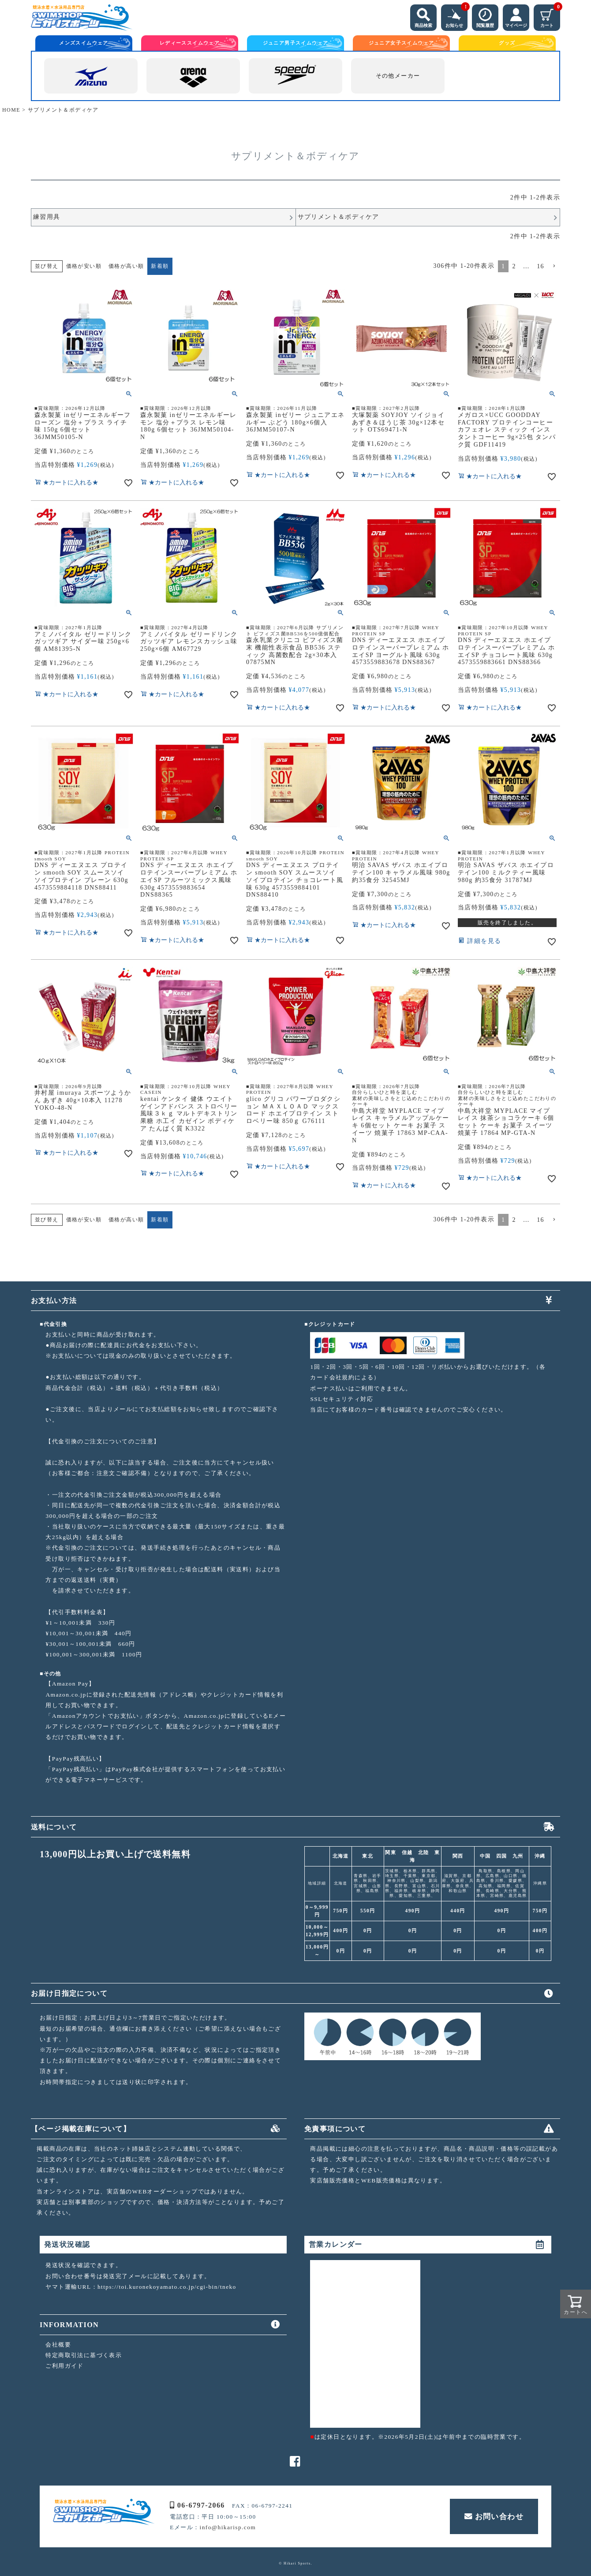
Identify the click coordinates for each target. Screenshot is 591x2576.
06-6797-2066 (197, 2505)
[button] (554, 266)
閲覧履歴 (485, 16)
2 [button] (514, 266)
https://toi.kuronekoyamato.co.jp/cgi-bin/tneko (166, 2286)
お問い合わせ (494, 2516)
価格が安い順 (83, 266)
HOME (11, 110)
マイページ (516, 16)
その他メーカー (398, 76)
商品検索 (423, 16)
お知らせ (456, 16)
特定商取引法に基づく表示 (83, 2355)
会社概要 (58, 2344)
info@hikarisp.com (228, 2527)
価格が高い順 (126, 266)
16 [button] (540, 266)
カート (550, 16)
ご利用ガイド (64, 2365)
